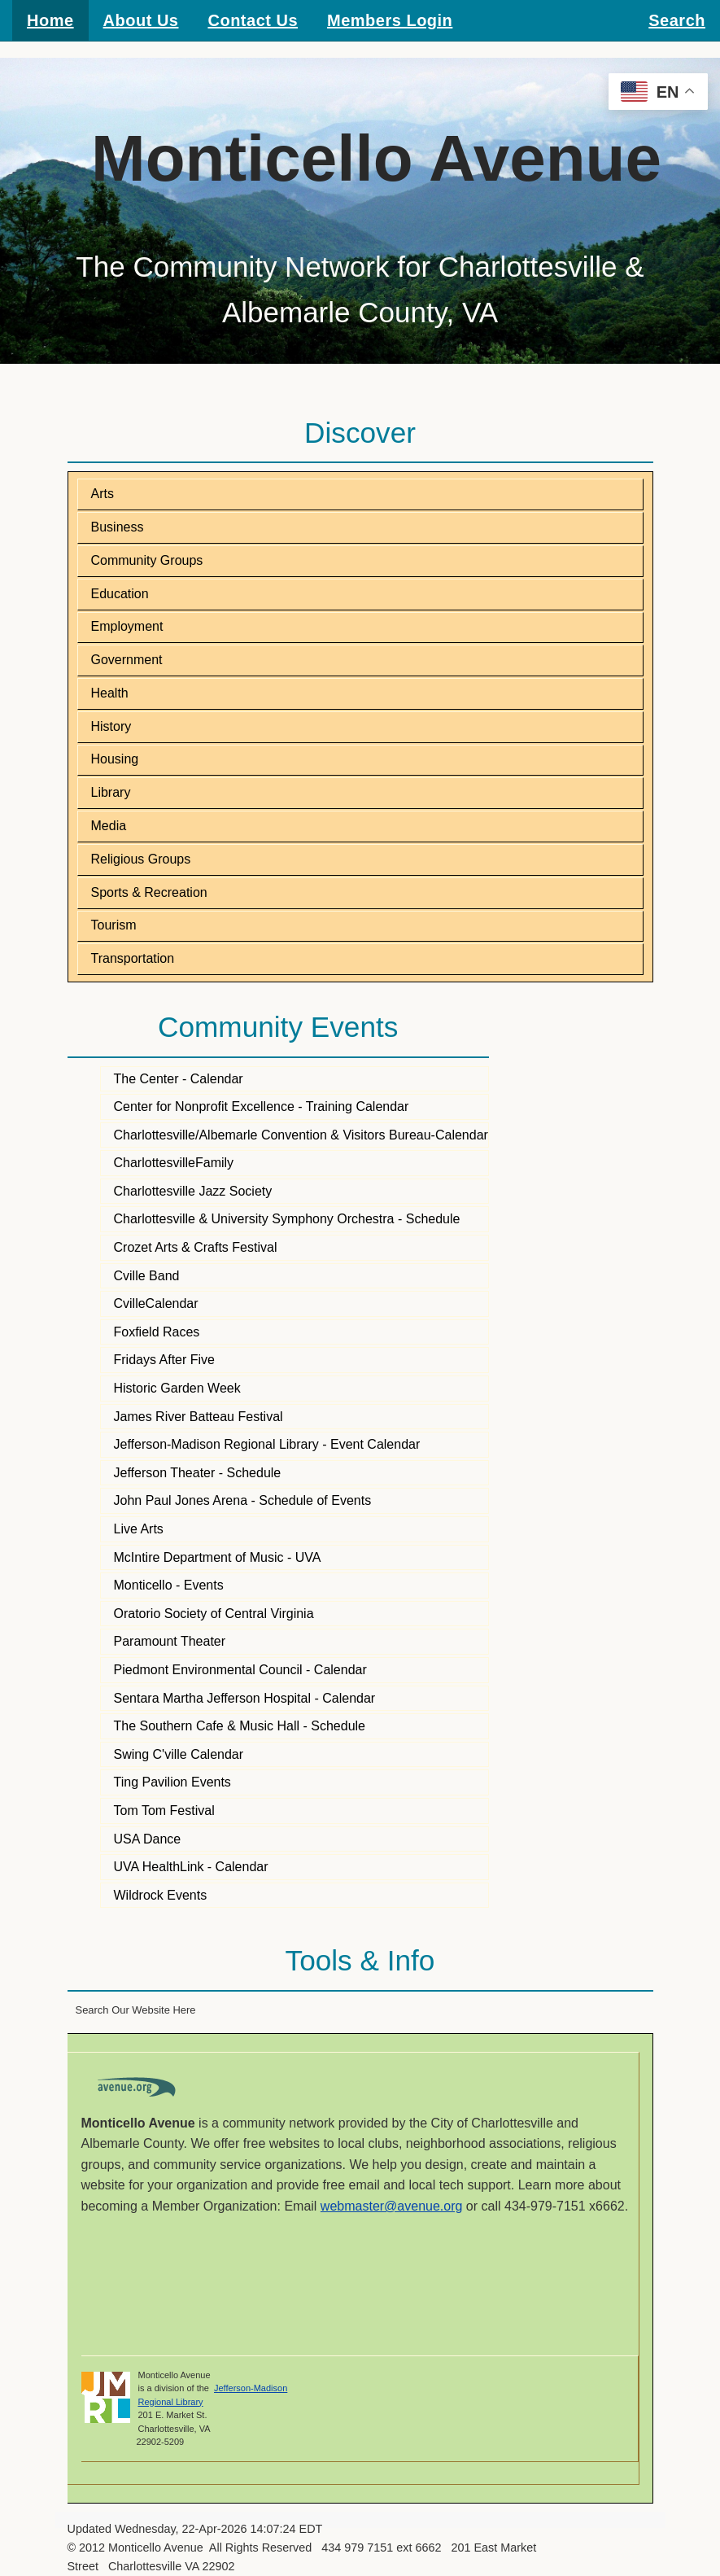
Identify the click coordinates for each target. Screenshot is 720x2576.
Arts (102, 494)
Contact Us (252, 20)
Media (109, 826)
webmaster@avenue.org (392, 2206)
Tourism (114, 925)
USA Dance (147, 1839)
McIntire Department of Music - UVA (217, 1557)
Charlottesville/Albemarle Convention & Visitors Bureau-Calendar (301, 1135)
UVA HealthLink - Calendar (191, 1867)
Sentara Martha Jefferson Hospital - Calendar (245, 1698)
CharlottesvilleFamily (174, 1163)
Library (111, 792)
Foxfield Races (157, 1332)
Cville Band (147, 1276)
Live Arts (139, 1529)
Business (117, 527)
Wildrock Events (160, 1895)
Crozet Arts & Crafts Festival (195, 1247)
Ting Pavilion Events (172, 1782)
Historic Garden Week (177, 1388)
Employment (127, 626)
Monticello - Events (169, 1585)
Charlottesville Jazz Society (193, 1191)
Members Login (389, 20)
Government (127, 660)
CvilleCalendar (156, 1303)
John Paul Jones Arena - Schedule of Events (243, 1500)
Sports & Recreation (149, 892)
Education (120, 594)
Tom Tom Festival (164, 1810)
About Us (141, 20)
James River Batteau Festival (198, 1417)
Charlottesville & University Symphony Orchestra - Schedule (287, 1219)
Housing (115, 759)
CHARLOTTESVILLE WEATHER (360, 2286)
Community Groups (147, 560)
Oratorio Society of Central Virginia (214, 1613)
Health (110, 693)
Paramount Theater (170, 1641)
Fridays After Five (164, 1360)
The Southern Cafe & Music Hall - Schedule (239, 1726)
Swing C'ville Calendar (179, 1754)
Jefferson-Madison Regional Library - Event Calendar (267, 1444)
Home (50, 20)
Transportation (133, 958)
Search (676, 20)
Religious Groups (141, 859)
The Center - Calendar (178, 1079)
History (111, 726)
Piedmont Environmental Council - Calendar (240, 1670)
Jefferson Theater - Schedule (197, 1473)
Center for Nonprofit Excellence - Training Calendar (261, 1106)
